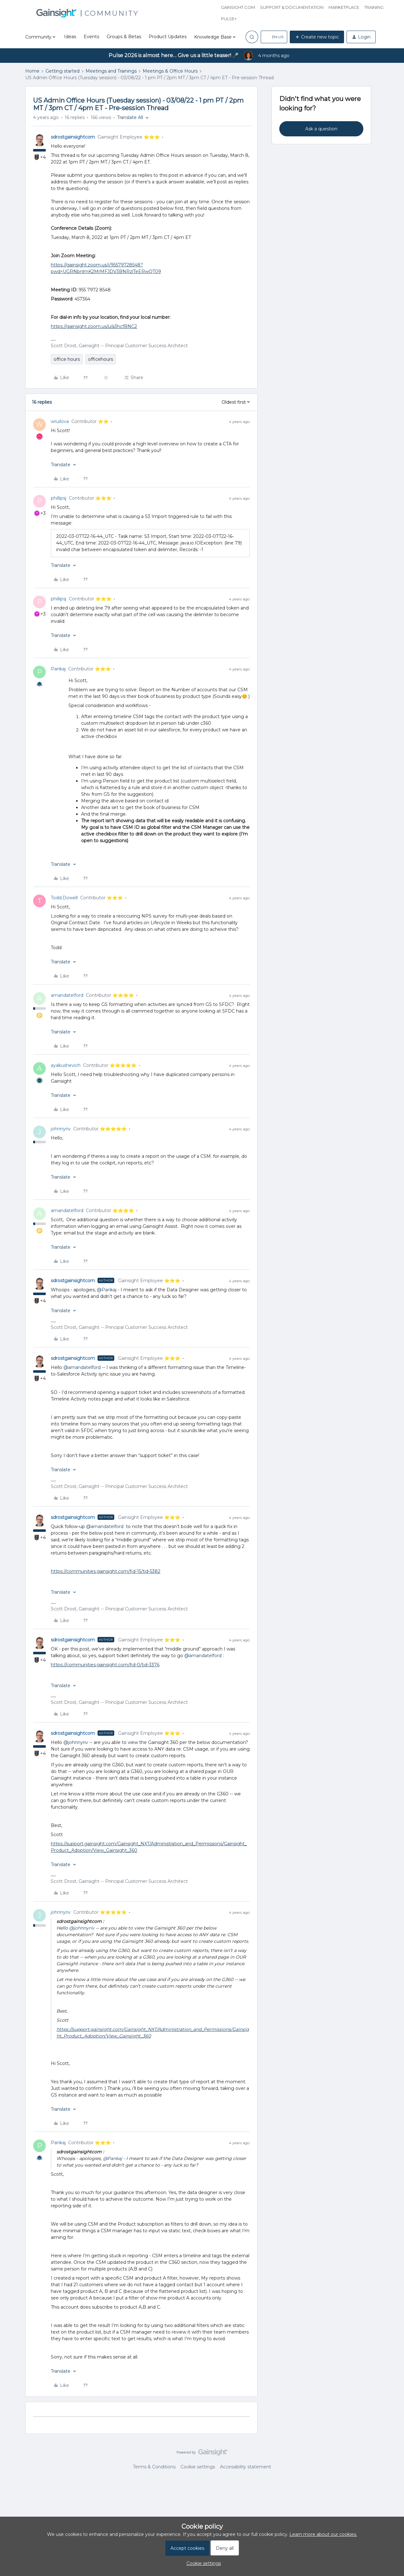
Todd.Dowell (64, 898)
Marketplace (344, 7)
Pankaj (58, 669)
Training (373, 7)
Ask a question (321, 129)
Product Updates (168, 36)
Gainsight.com (238, 7)
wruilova (60, 421)
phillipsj (58, 498)
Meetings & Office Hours (170, 71)
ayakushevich (65, 1065)
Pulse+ (229, 18)
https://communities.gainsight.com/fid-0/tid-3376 (105, 1665)
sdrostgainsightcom (73, 137)
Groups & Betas (124, 36)
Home (32, 71)
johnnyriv (61, 1129)
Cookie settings (198, 2467)
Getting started (62, 71)
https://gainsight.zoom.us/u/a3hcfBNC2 (94, 326)
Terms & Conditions (154, 2467)
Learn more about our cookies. (323, 2534)
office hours (67, 359)
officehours (100, 359)
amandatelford (67, 995)
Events (91, 36)
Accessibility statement (245, 2467)
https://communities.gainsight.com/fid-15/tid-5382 (105, 1571)
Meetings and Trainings (111, 71)
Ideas (70, 36)
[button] (274, 37)
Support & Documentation (292, 7)
